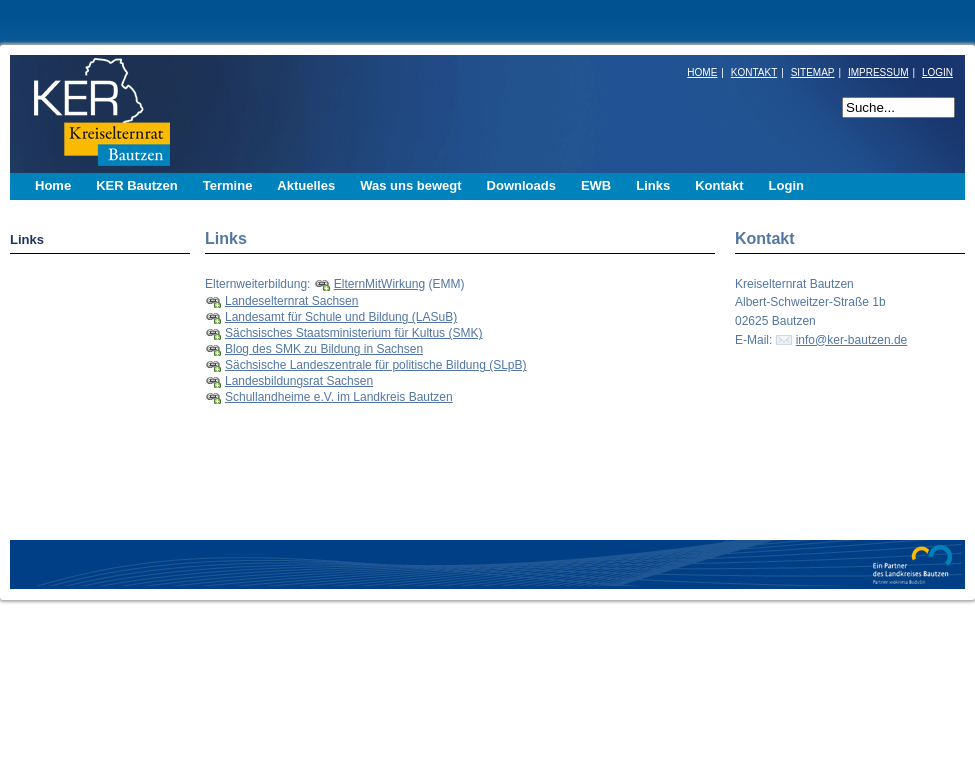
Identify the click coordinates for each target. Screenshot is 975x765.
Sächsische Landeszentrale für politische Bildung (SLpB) (376, 365)
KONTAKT (754, 72)
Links (27, 239)
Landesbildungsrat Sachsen (299, 381)
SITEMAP (813, 72)
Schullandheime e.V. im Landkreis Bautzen (339, 397)
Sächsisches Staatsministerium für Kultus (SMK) (353, 333)
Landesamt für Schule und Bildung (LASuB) (341, 317)
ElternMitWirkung (379, 284)
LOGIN (937, 72)
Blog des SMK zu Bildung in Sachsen (324, 349)
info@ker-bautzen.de (852, 340)
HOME (702, 72)
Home (53, 185)
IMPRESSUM (878, 72)
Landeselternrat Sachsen (291, 301)
